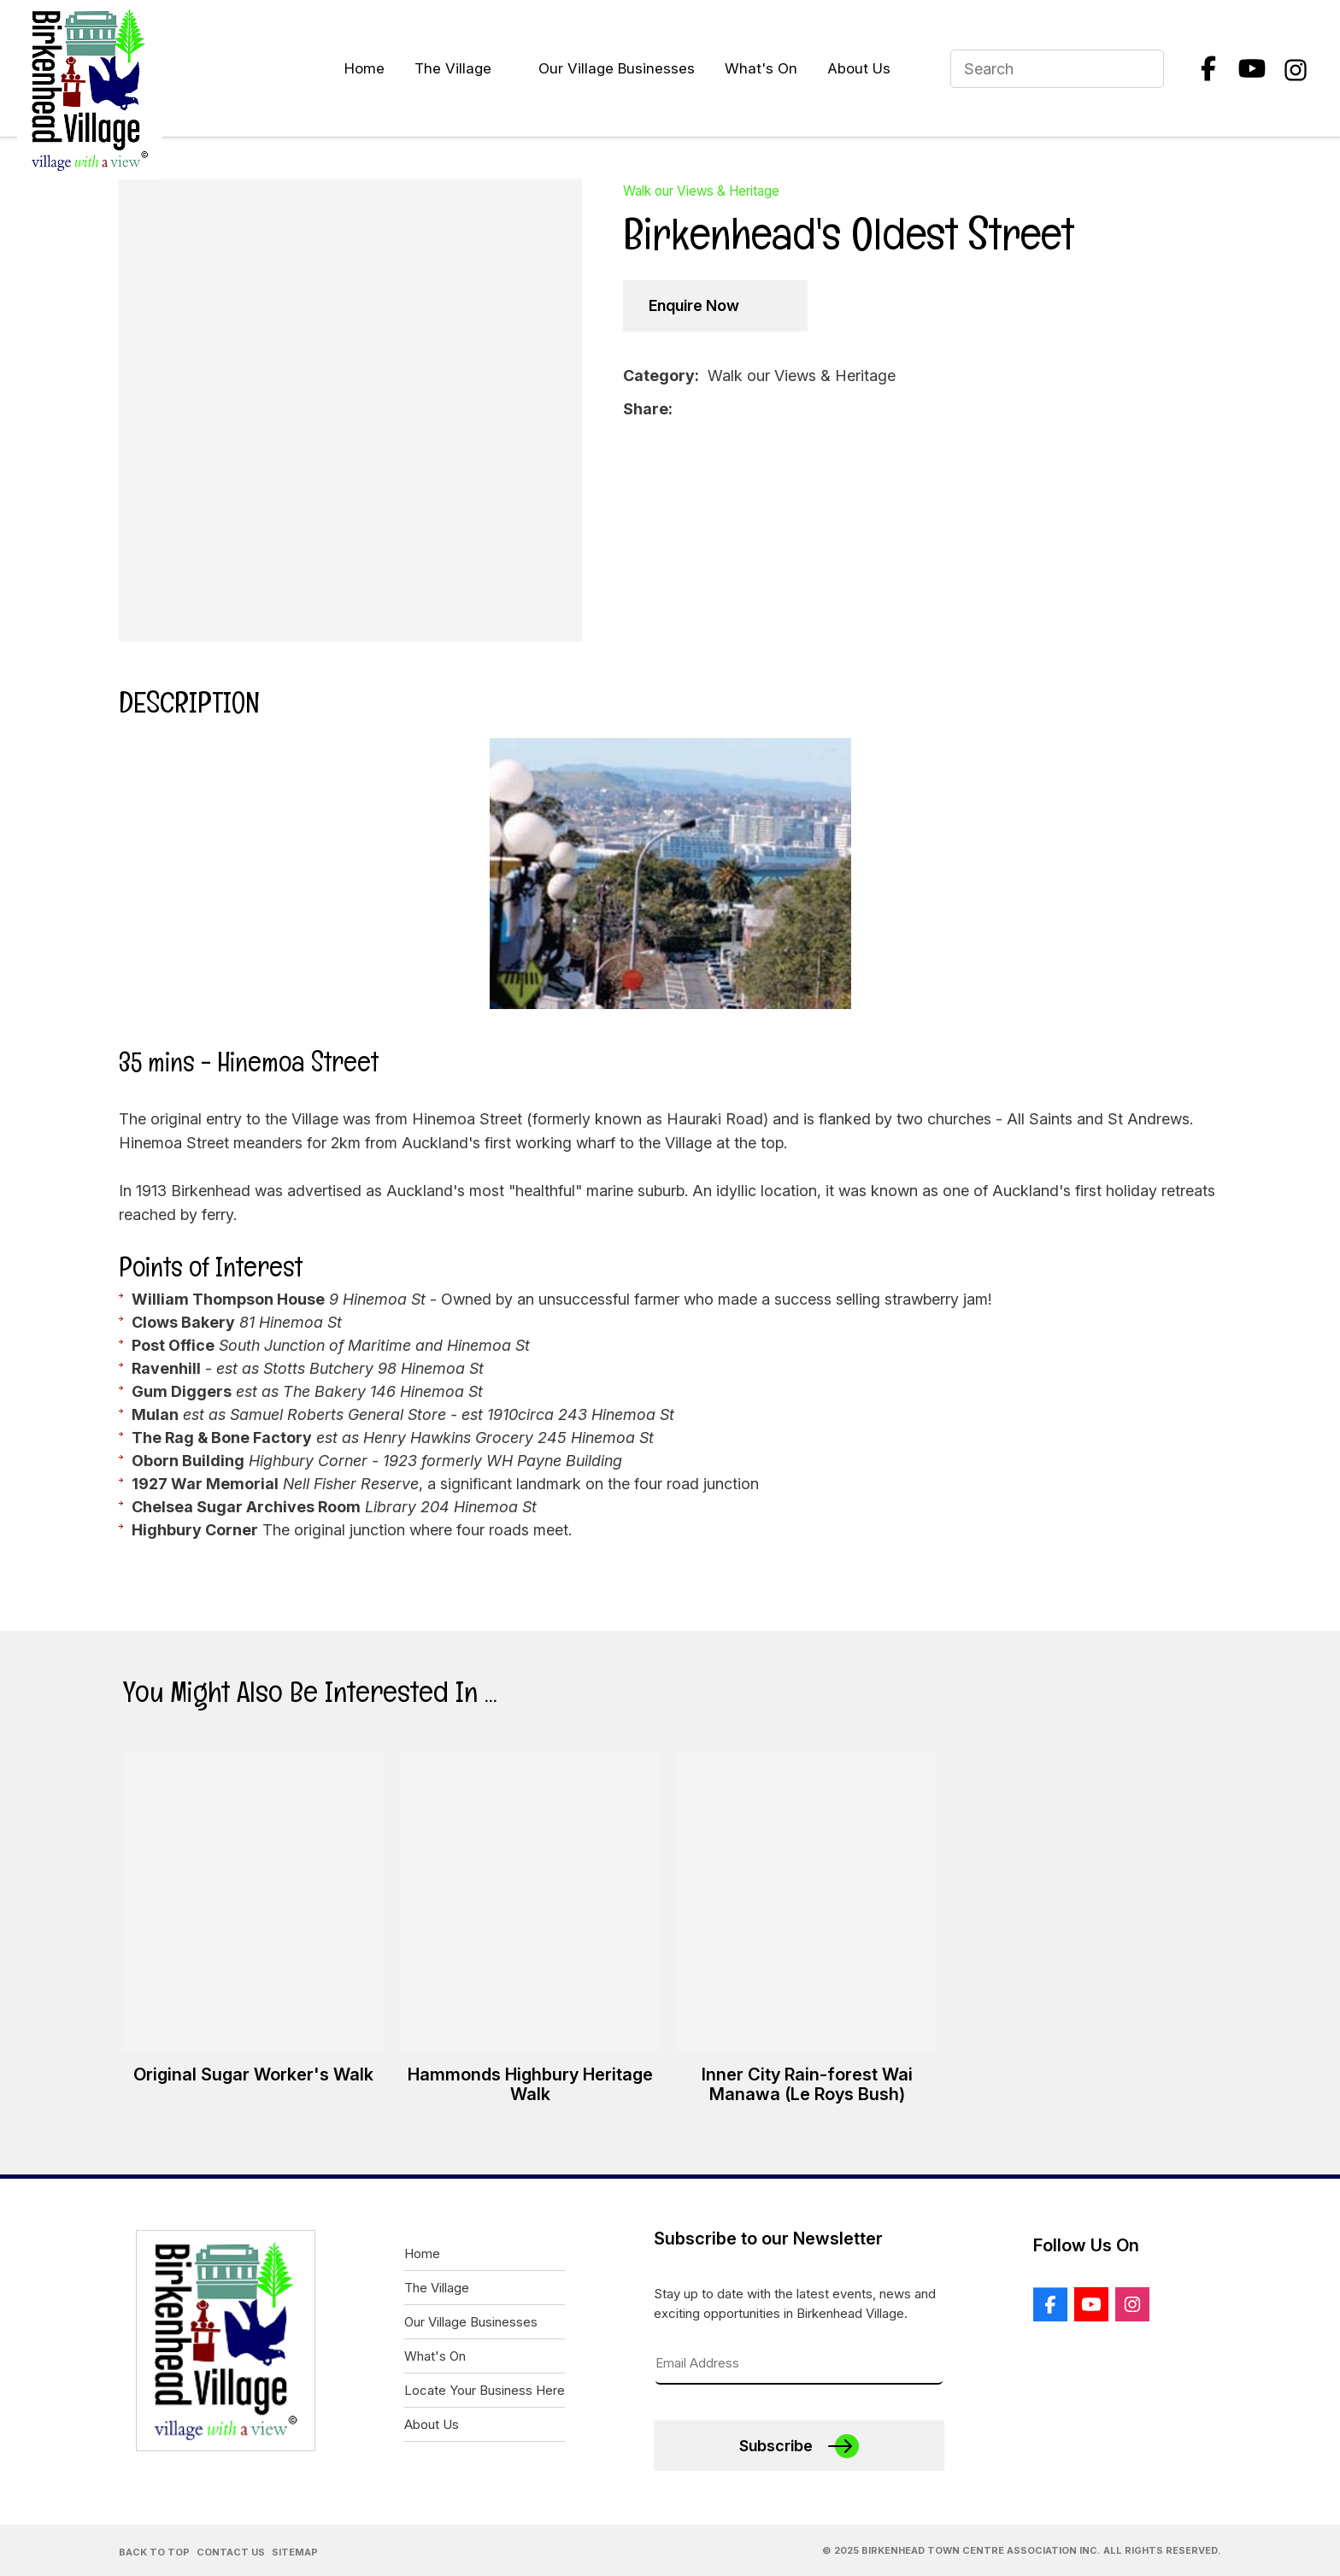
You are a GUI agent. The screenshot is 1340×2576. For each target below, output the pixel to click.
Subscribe (776, 2446)
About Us (858, 68)
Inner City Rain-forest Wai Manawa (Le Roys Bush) (807, 2084)
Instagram (1295, 68)
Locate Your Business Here (484, 2390)
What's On (761, 68)
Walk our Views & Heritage (701, 191)
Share (645, 409)
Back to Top (154, 2552)
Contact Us (231, 2552)
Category (659, 375)
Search (1143, 69)
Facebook (1208, 68)
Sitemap (295, 2552)
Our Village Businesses (616, 68)
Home (364, 68)
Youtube (1252, 68)
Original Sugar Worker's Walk (253, 2074)
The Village (452, 68)
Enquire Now (694, 305)
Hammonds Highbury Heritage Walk (530, 2084)
